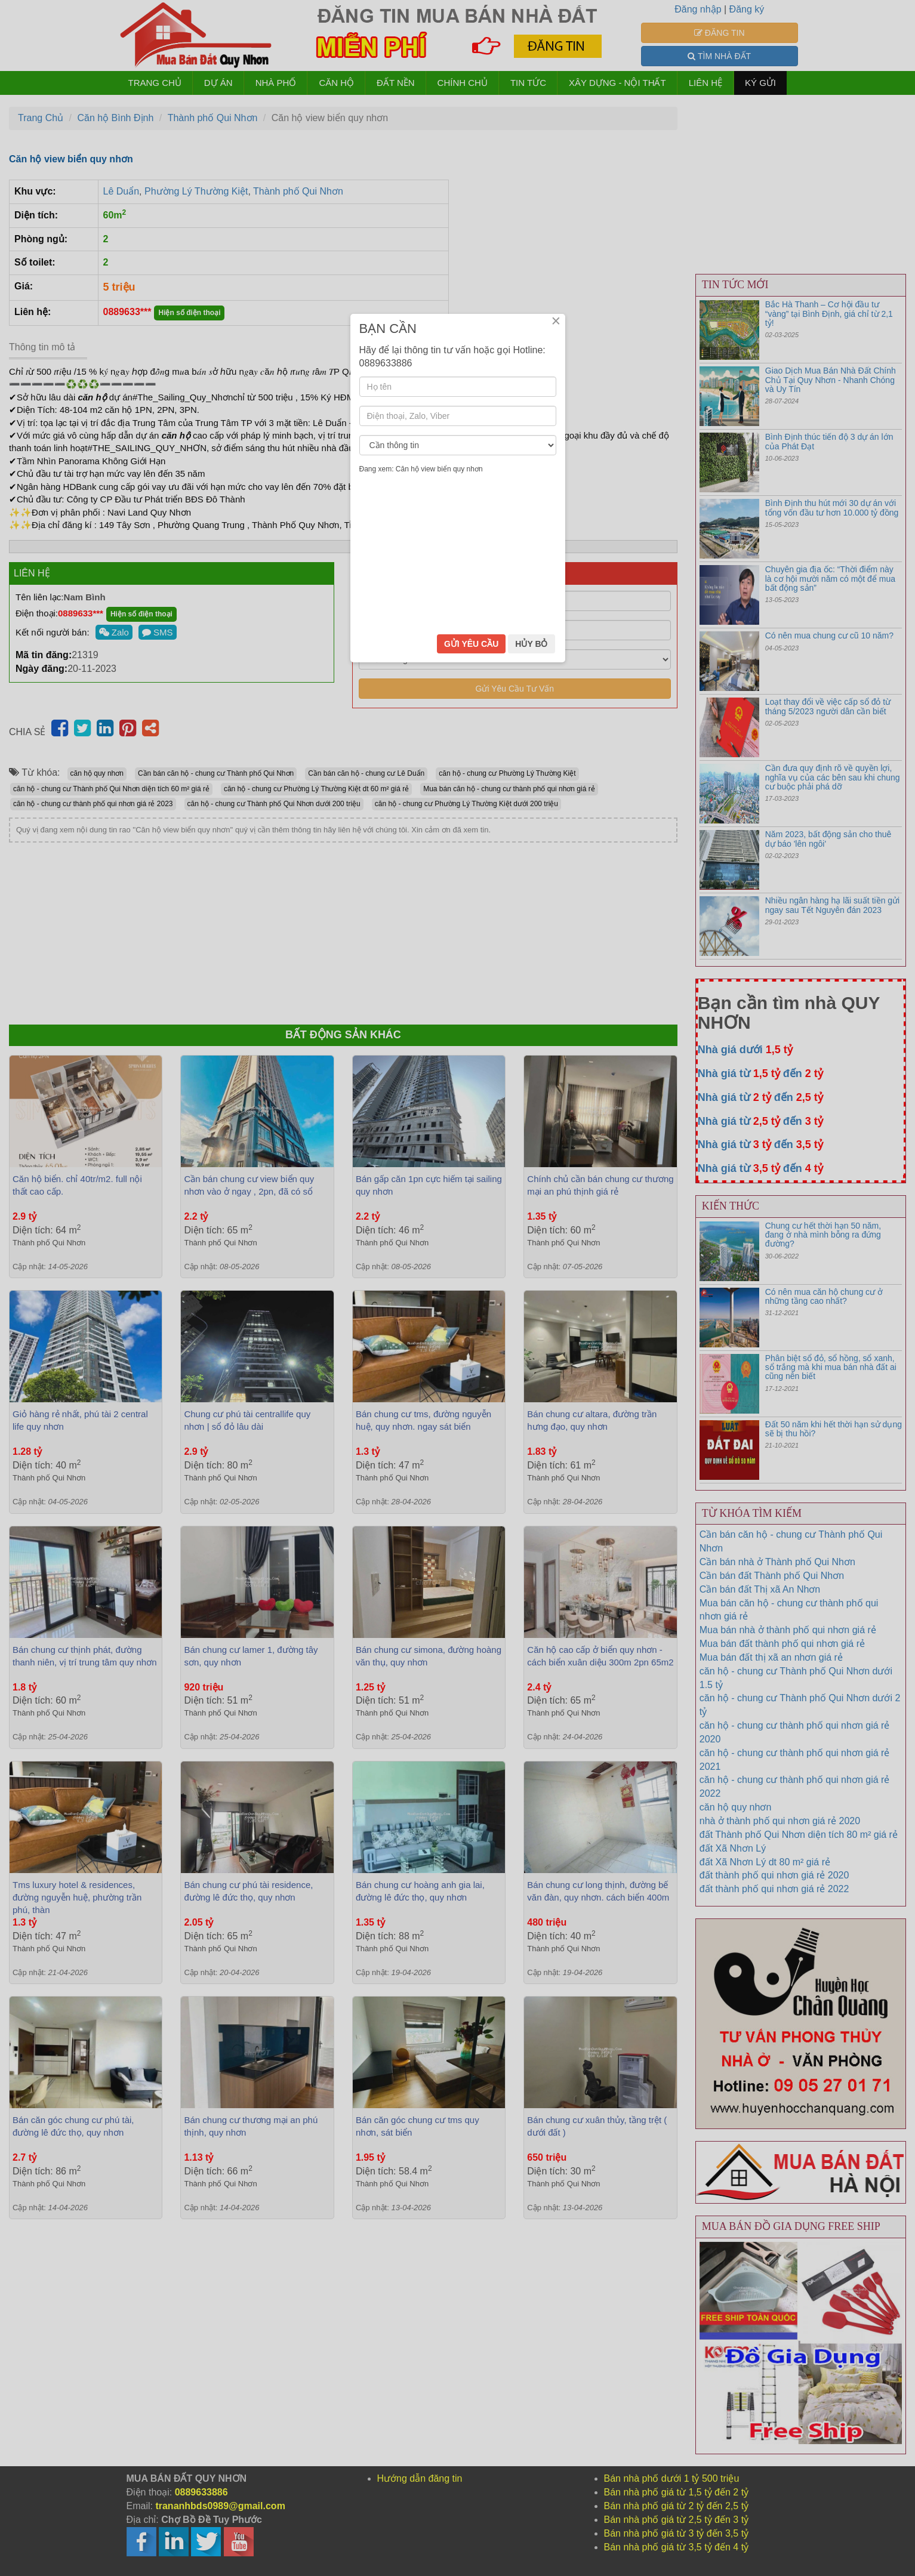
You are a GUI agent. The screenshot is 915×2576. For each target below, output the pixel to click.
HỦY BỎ (531, 1370)
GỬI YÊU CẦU (471, 1370)
